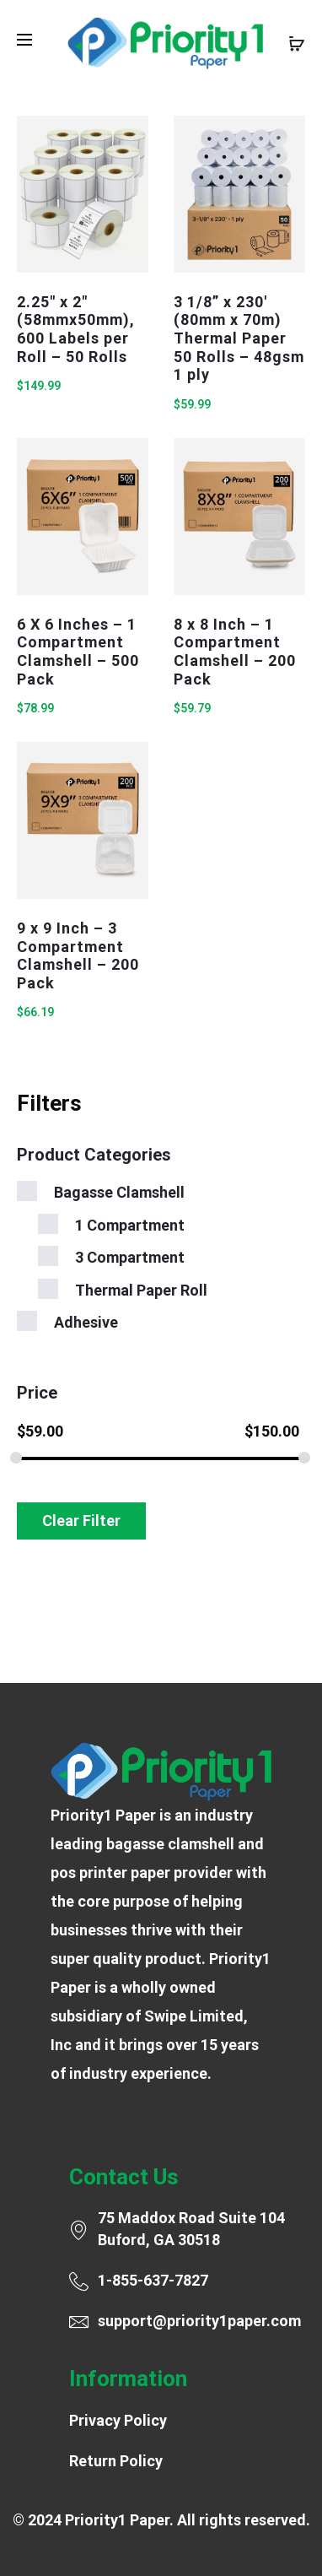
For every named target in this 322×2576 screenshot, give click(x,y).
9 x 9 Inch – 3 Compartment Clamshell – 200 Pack (78, 955)
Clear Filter (81, 1520)
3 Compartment (130, 1257)
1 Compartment (130, 1225)
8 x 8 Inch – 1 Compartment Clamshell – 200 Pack (235, 651)
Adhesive (86, 1322)
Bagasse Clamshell (119, 1192)
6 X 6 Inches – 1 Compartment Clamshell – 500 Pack (78, 651)
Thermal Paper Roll (141, 1290)
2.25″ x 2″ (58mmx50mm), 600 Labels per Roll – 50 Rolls (76, 329)
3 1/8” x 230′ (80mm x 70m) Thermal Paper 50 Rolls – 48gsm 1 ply (239, 338)
